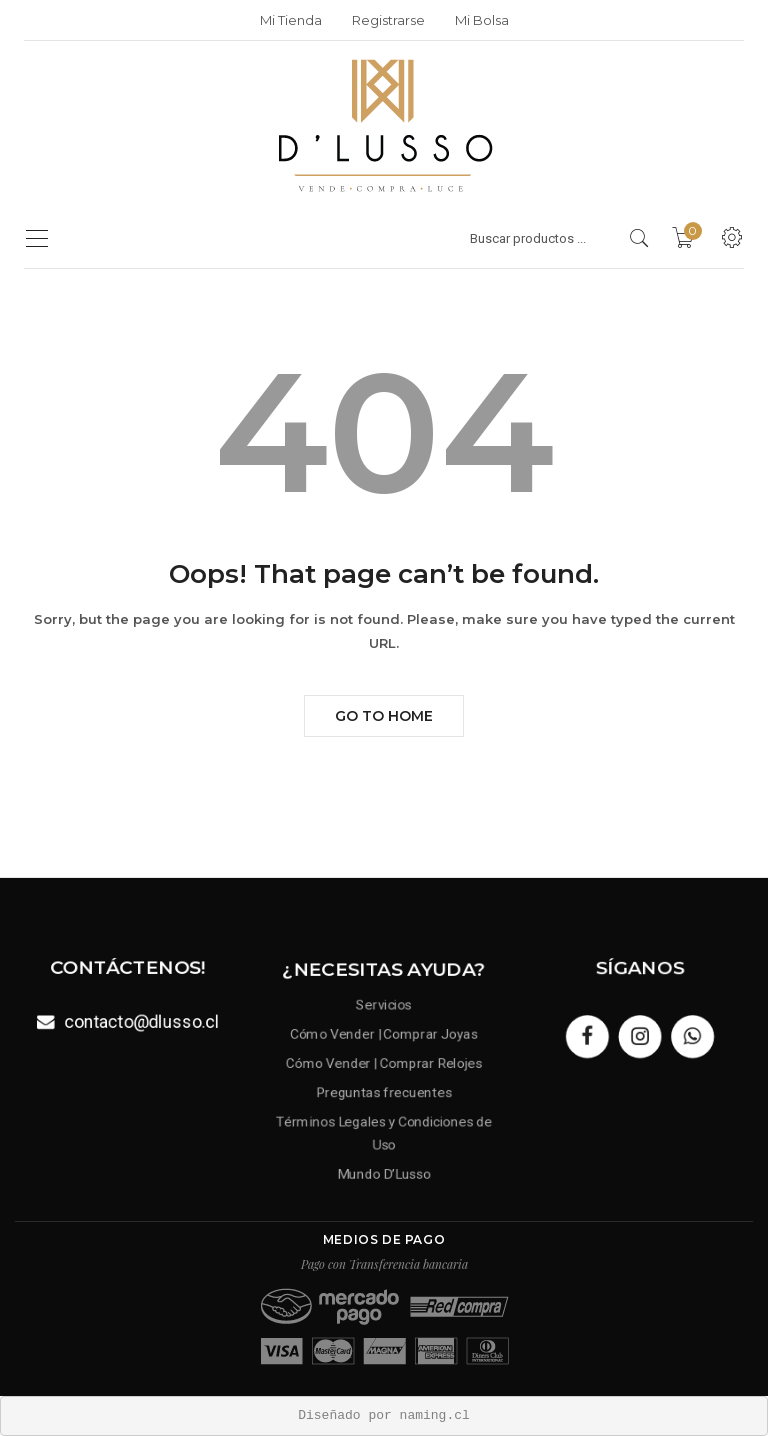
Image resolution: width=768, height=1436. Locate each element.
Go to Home (384, 716)
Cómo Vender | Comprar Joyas (384, 1036)
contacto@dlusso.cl (140, 1020)
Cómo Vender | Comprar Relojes (384, 1064)
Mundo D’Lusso (384, 1168)
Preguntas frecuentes (383, 1091)
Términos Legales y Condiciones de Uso (384, 1130)
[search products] (639, 238)
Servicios (384, 1009)
